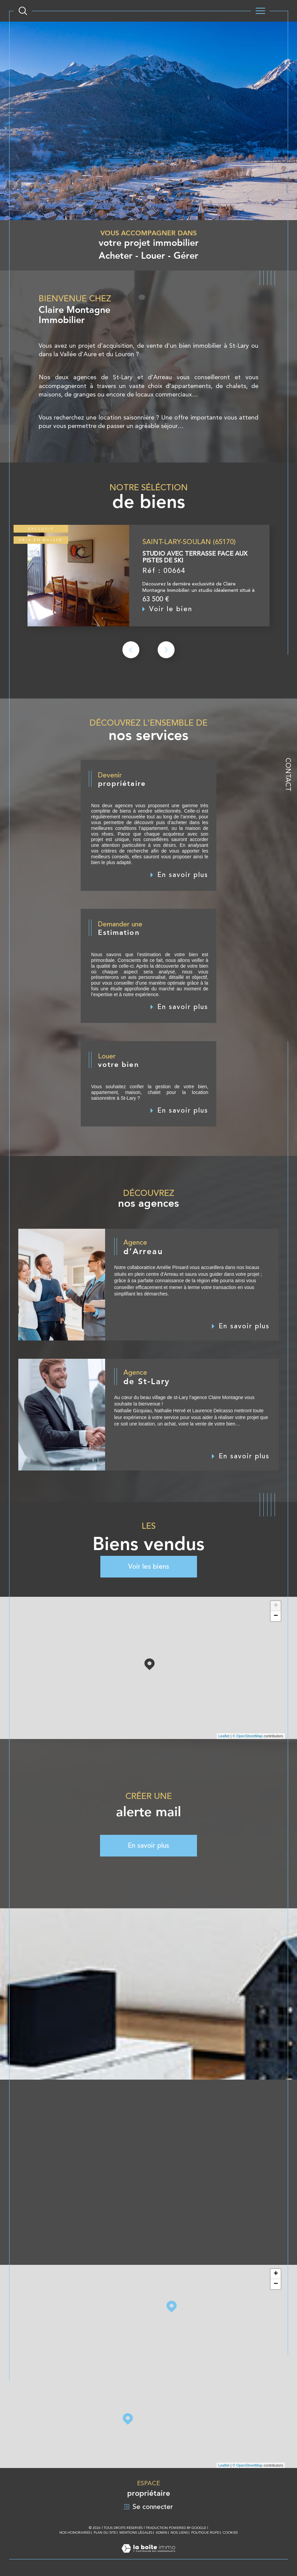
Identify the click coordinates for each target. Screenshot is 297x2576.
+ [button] (276, 1606)
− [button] (276, 1616)
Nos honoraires (74, 2532)
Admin (161, 2532)
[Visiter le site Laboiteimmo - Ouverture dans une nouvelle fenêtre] (148, 2555)
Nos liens (179, 2532)
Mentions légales (135, 2532)
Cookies (230, 2532)
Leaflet (224, 1736)
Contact (288, 774)
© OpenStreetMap (248, 1736)
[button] (166, 664)
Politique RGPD (205, 2532)
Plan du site (105, 2532)
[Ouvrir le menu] (260, 11)
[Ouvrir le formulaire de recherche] (22, 11)
